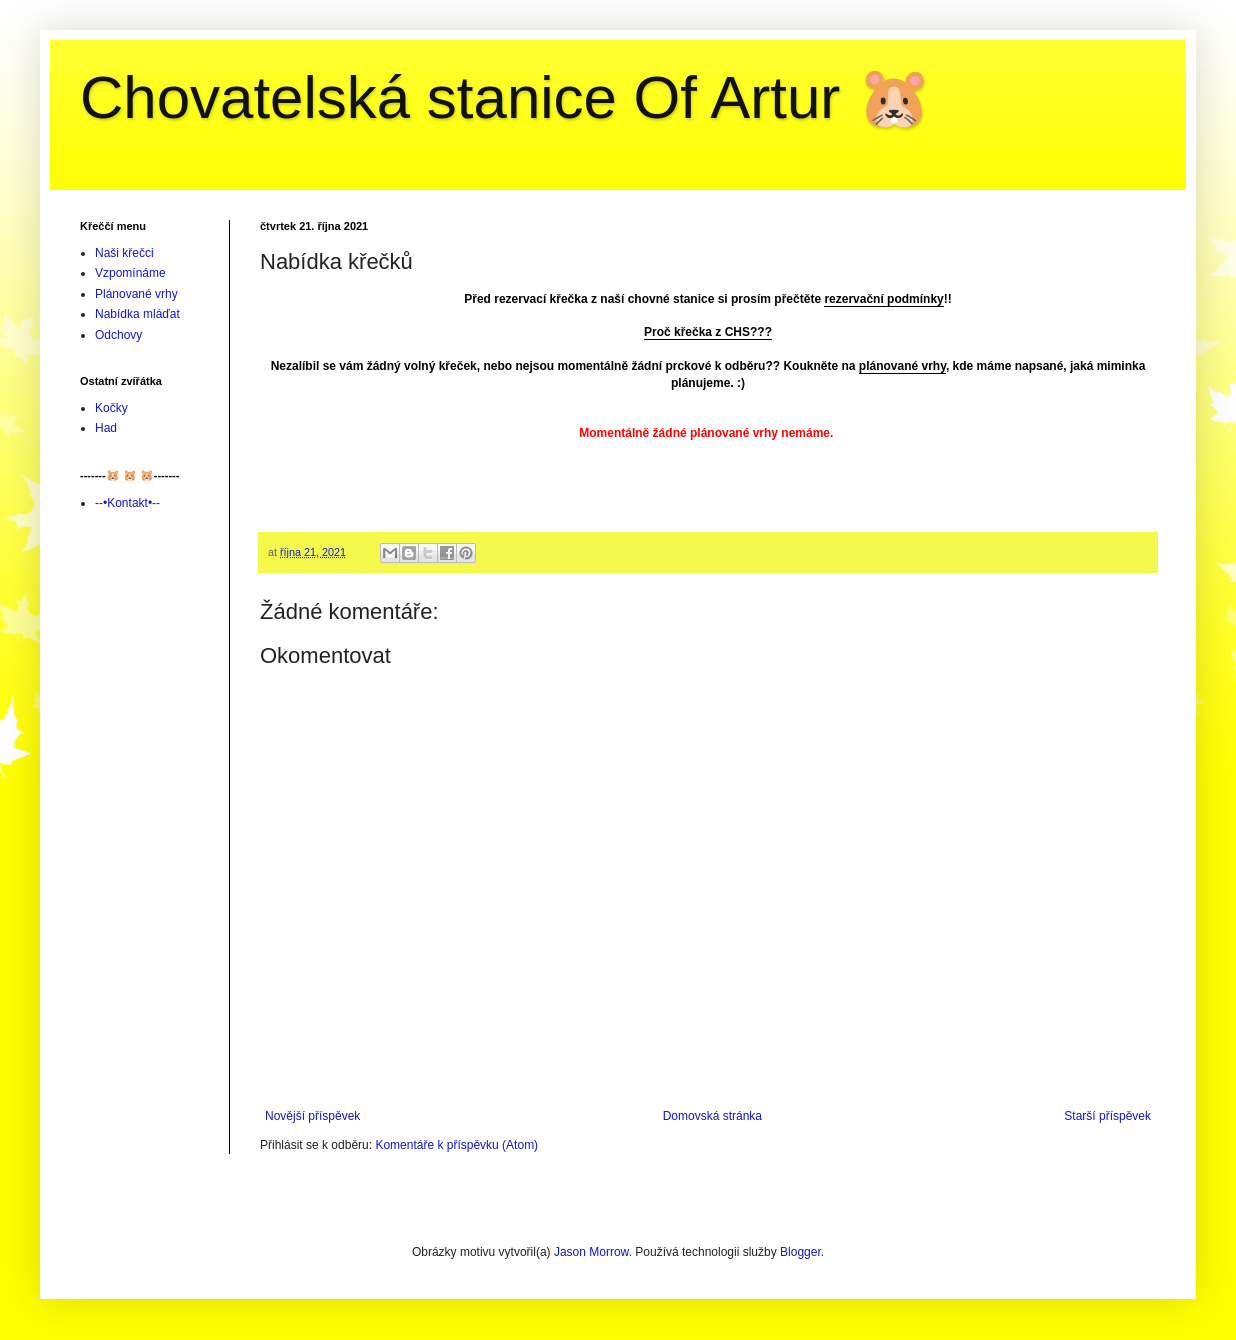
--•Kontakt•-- (127, 503)
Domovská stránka (712, 1116)
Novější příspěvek (312, 1116)
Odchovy (118, 335)
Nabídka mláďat (137, 314)
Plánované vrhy (136, 294)
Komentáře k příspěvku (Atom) (456, 1145)
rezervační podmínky (883, 299)
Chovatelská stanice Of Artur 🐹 (506, 97)
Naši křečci (124, 253)
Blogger (800, 1252)
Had (106, 428)
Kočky (111, 408)
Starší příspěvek (1107, 1116)
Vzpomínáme (130, 273)
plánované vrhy (902, 366)
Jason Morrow (591, 1252)
